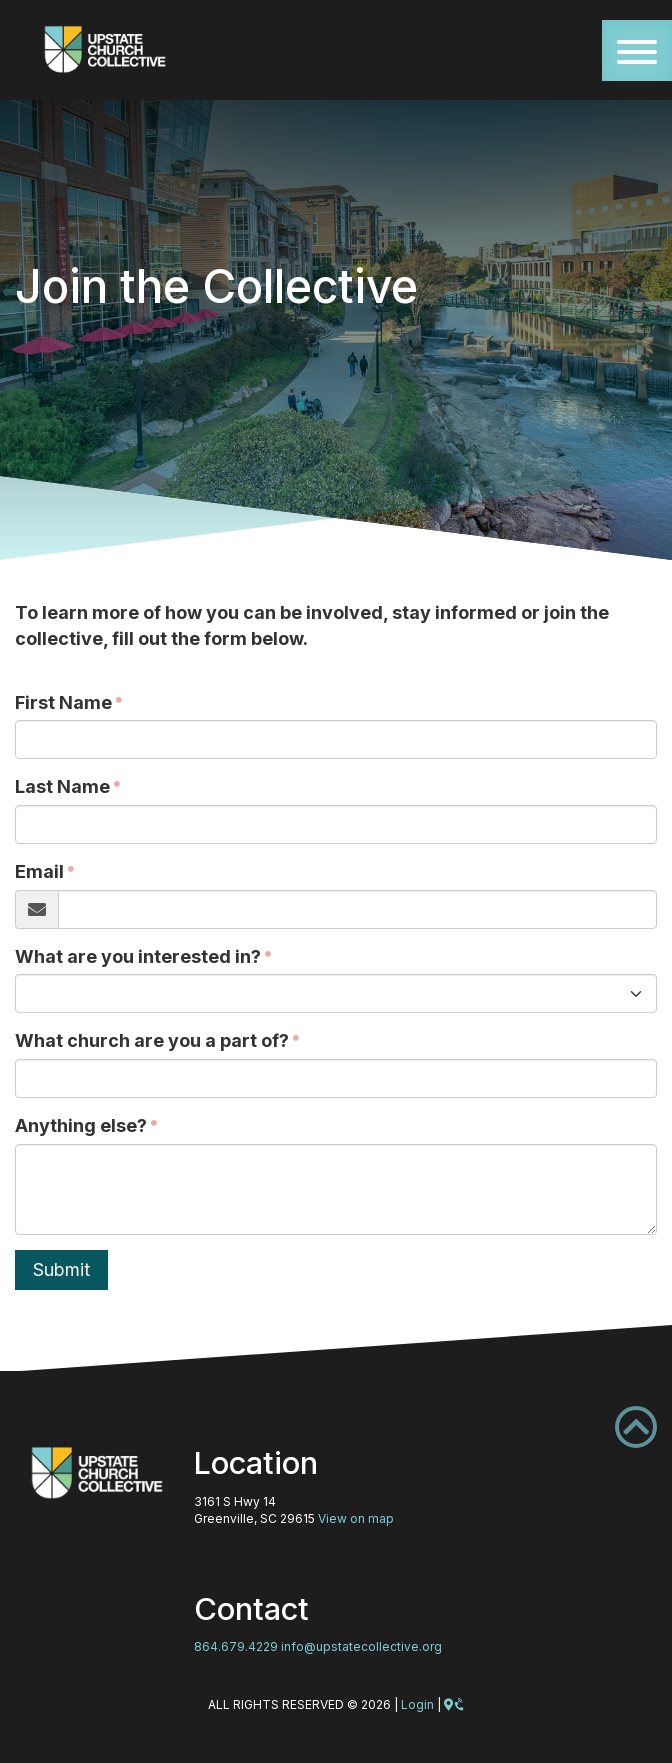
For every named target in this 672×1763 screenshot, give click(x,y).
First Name (63, 702)
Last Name (62, 786)
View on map (356, 1518)
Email (39, 871)
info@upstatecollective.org (361, 1646)
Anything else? (81, 1125)
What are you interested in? (138, 956)
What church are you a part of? (152, 1040)
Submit (61, 1269)
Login (417, 1704)
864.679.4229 (236, 1646)
